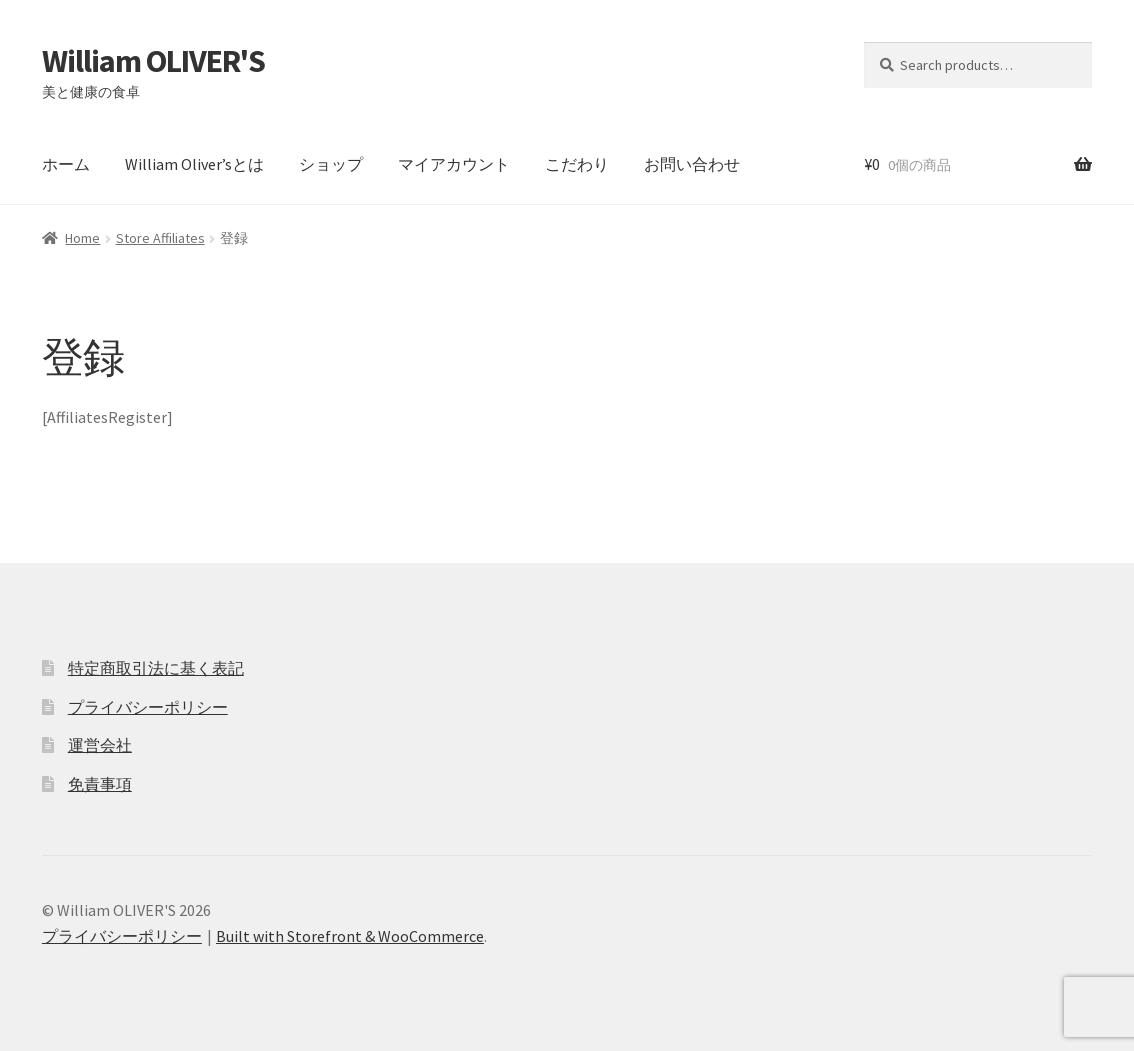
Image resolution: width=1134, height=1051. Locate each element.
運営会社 (100, 745)
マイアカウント (454, 164)
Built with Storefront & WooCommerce (350, 936)
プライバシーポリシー (148, 707)
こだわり (577, 164)
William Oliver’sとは (194, 164)
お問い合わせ (692, 164)
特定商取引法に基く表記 (156, 668)
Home (82, 238)
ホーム (66, 164)
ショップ (331, 164)
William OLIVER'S (153, 61)
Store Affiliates (160, 238)
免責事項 (100, 784)
